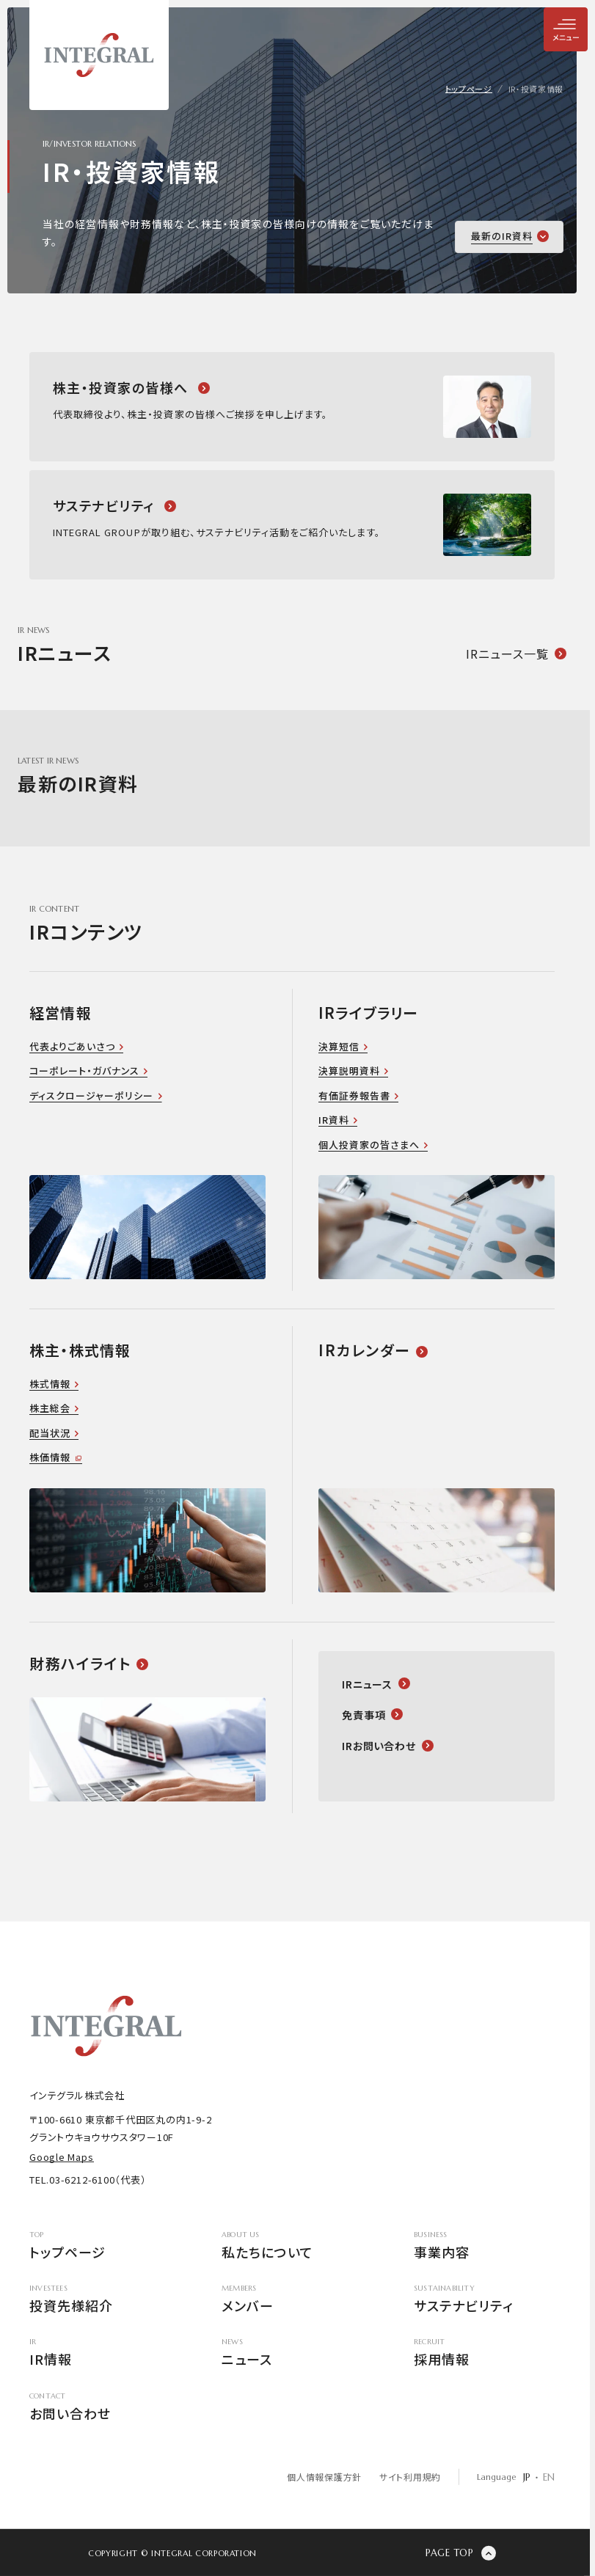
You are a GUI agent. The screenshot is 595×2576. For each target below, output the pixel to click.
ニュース (292, 2354)
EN (549, 2477)
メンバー (292, 2300)
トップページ (99, 2246)
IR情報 (99, 2354)
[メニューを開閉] (566, 29)
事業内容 (484, 2246)
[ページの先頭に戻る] (461, 2553)
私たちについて (292, 2246)
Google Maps (61, 2157)
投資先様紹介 (99, 2300)
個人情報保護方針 (324, 2476)
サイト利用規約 (410, 2476)
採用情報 (484, 2354)
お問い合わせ (99, 2408)
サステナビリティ (484, 2300)
